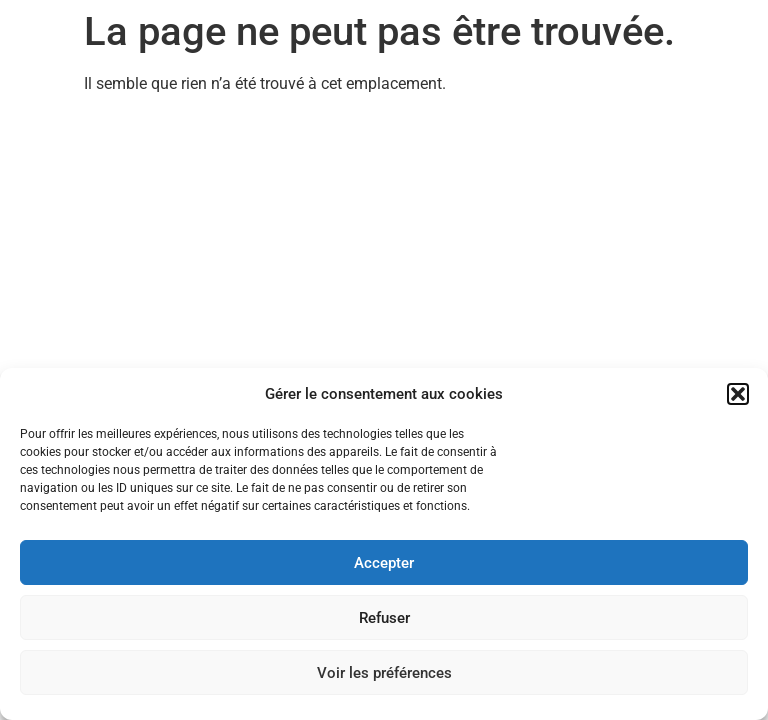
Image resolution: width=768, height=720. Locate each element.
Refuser (384, 618)
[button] (738, 394)
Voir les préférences (384, 673)
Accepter (384, 563)
